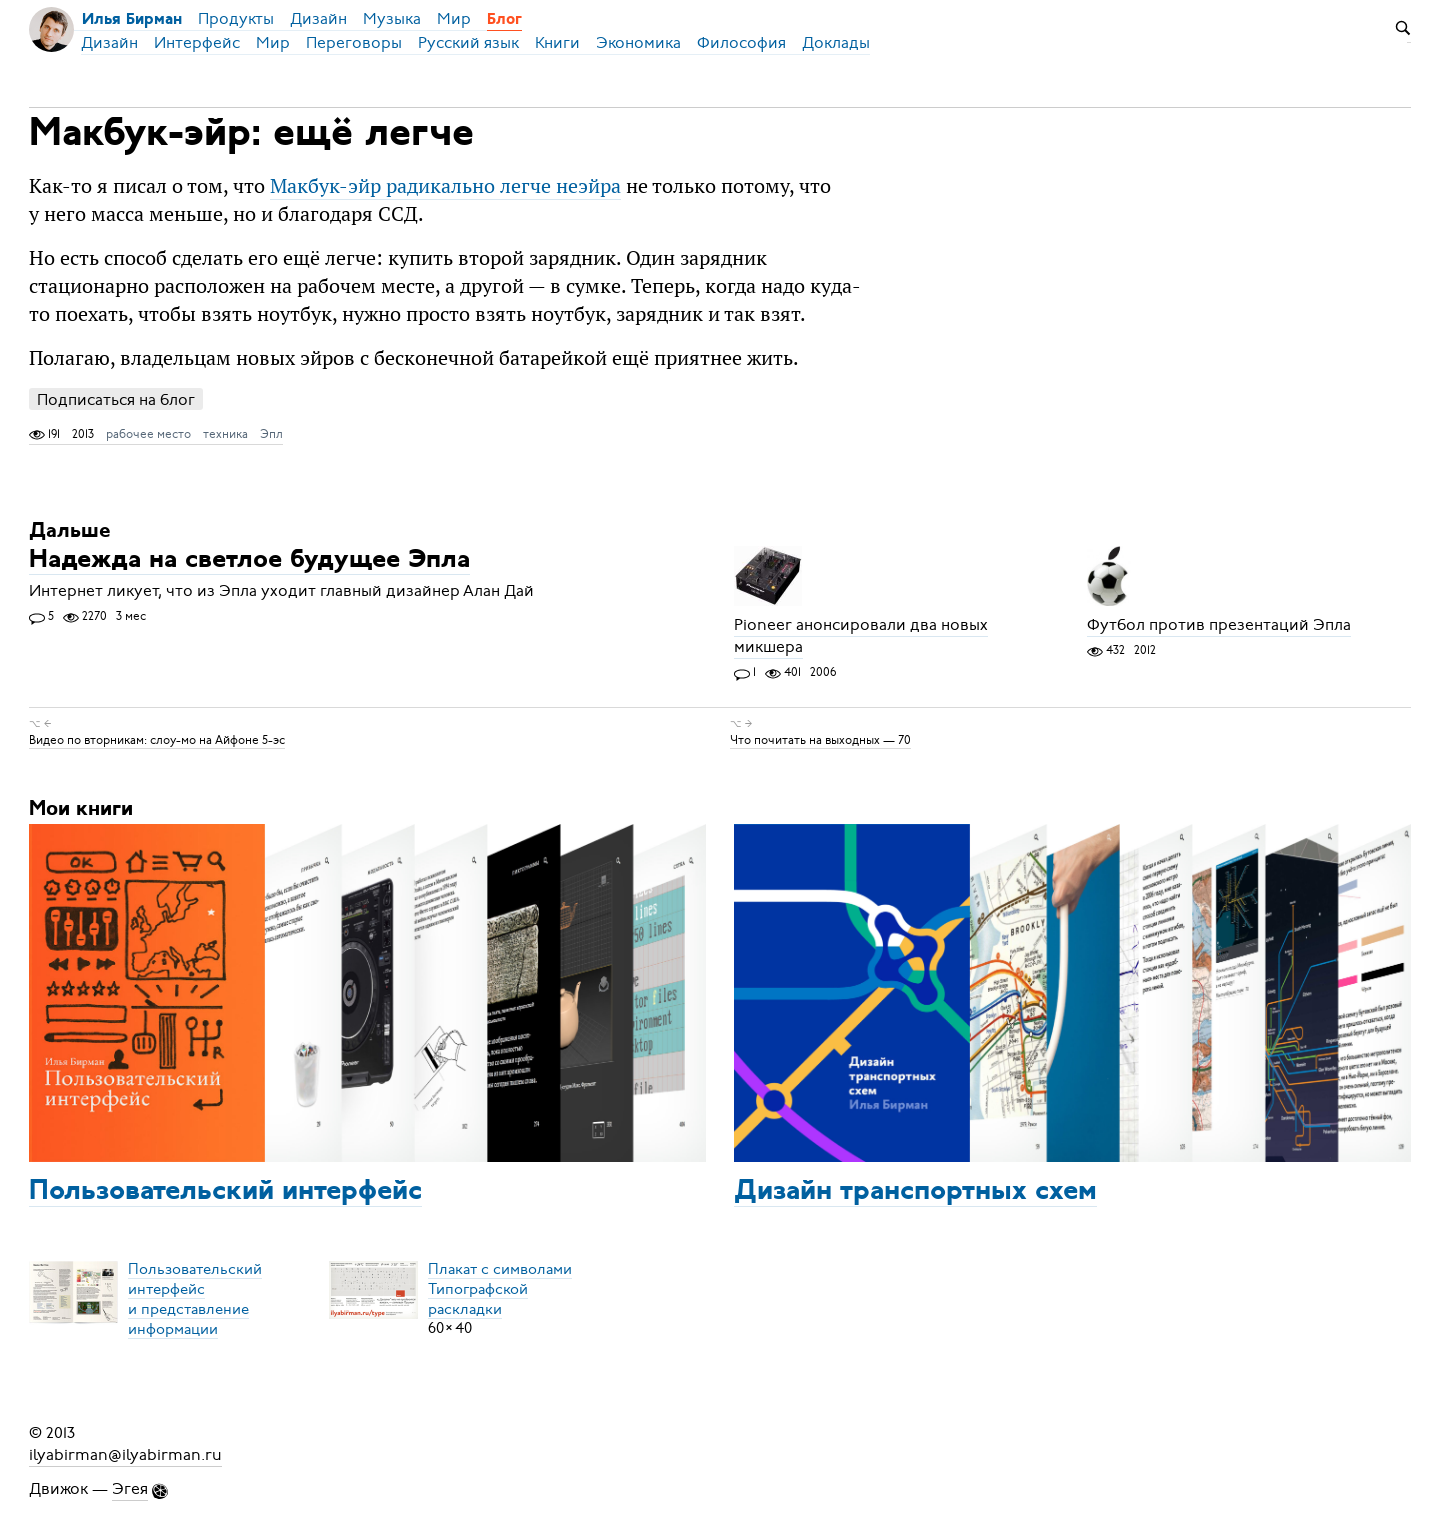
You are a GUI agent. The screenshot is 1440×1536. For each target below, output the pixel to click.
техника (225, 434)
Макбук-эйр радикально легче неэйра (445, 185)
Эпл (271, 434)
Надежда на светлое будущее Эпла (249, 560)
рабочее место (148, 434)
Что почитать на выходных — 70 (820, 740)
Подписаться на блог (116, 399)
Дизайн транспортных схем (915, 1192)
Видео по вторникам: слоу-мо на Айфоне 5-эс (157, 740)
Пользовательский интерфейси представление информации (195, 1298)
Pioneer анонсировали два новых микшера (861, 636)
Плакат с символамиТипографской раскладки (500, 1288)
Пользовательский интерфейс (225, 1192)
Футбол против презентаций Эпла (1219, 625)
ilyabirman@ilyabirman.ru (125, 1455)
